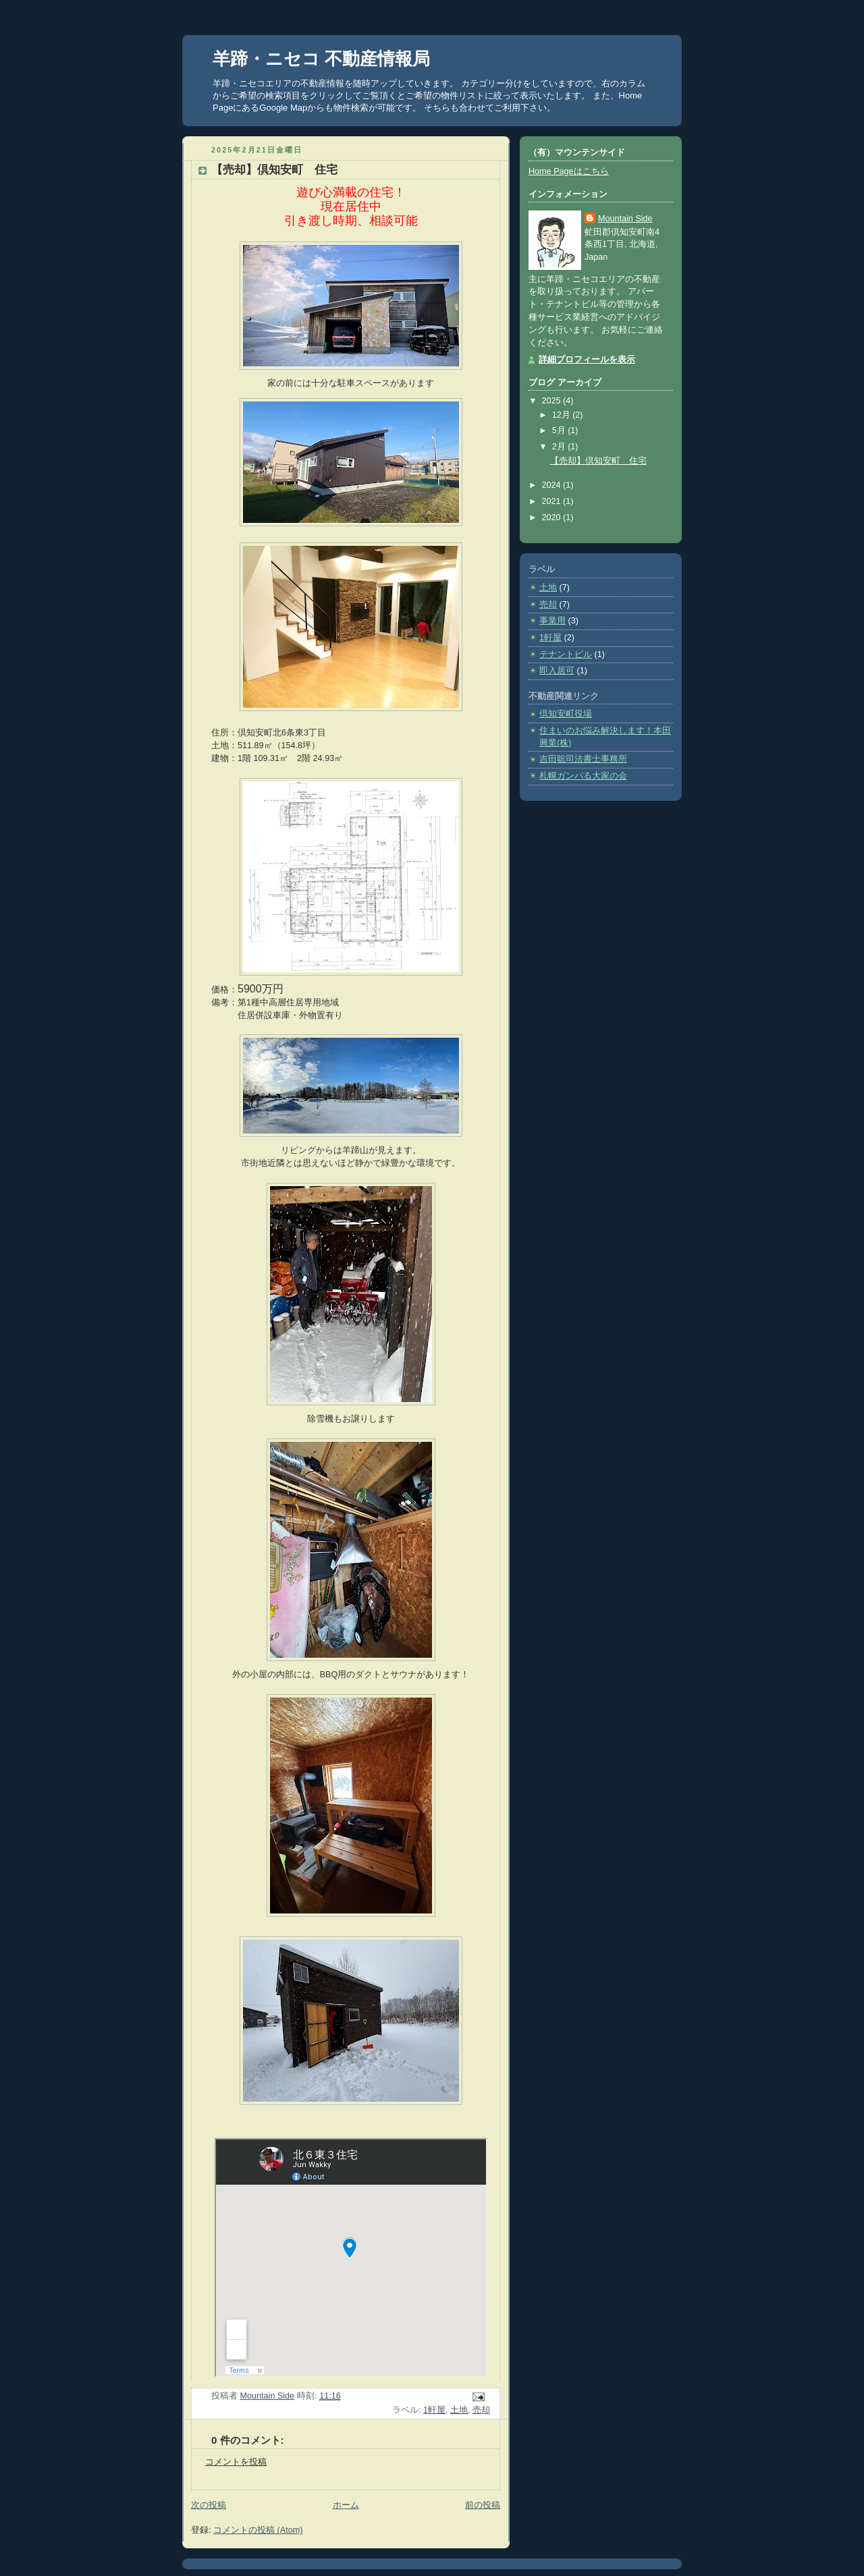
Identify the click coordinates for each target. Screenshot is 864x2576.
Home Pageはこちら (569, 171)
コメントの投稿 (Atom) (257, 2530)
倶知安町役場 (565, 714)
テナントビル (565, 654)
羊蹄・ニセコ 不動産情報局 (321, 59)
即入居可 (556, 670)
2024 (553, 485)
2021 (553, 501)
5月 (560, 430)
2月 (560, 446)
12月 (562, 415)
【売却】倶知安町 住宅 (598, 461)
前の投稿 (482, 2505)
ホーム (346, 2505)
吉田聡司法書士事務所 (583, 759)
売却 (481, 2410)
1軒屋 (434, 2410)
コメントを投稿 (236, 2462)
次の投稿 (208, 2505)
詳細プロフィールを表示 (587, 359)
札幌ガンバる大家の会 (583, 776)
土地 (459, 2410)
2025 (553, 400)
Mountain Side (625, 218)
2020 (553, 517)
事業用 (552, 620)
